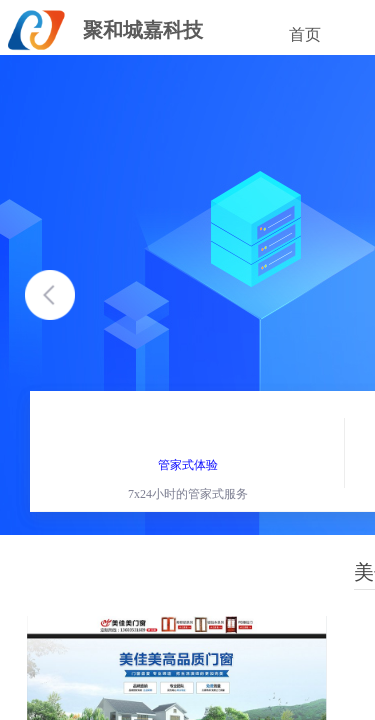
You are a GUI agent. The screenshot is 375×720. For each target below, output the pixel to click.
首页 (305, 34)
